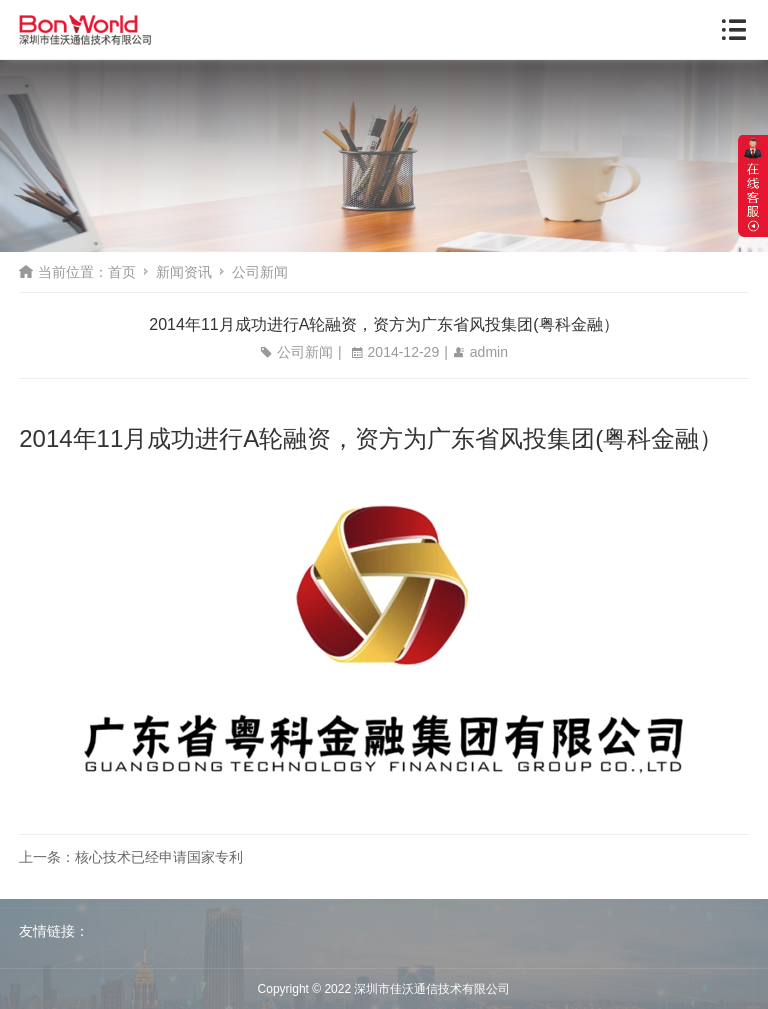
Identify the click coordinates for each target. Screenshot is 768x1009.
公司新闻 (260, 272)
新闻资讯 (184, 272)
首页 (122, 272)
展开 (753, 186)
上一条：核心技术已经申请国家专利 (131, 857)
